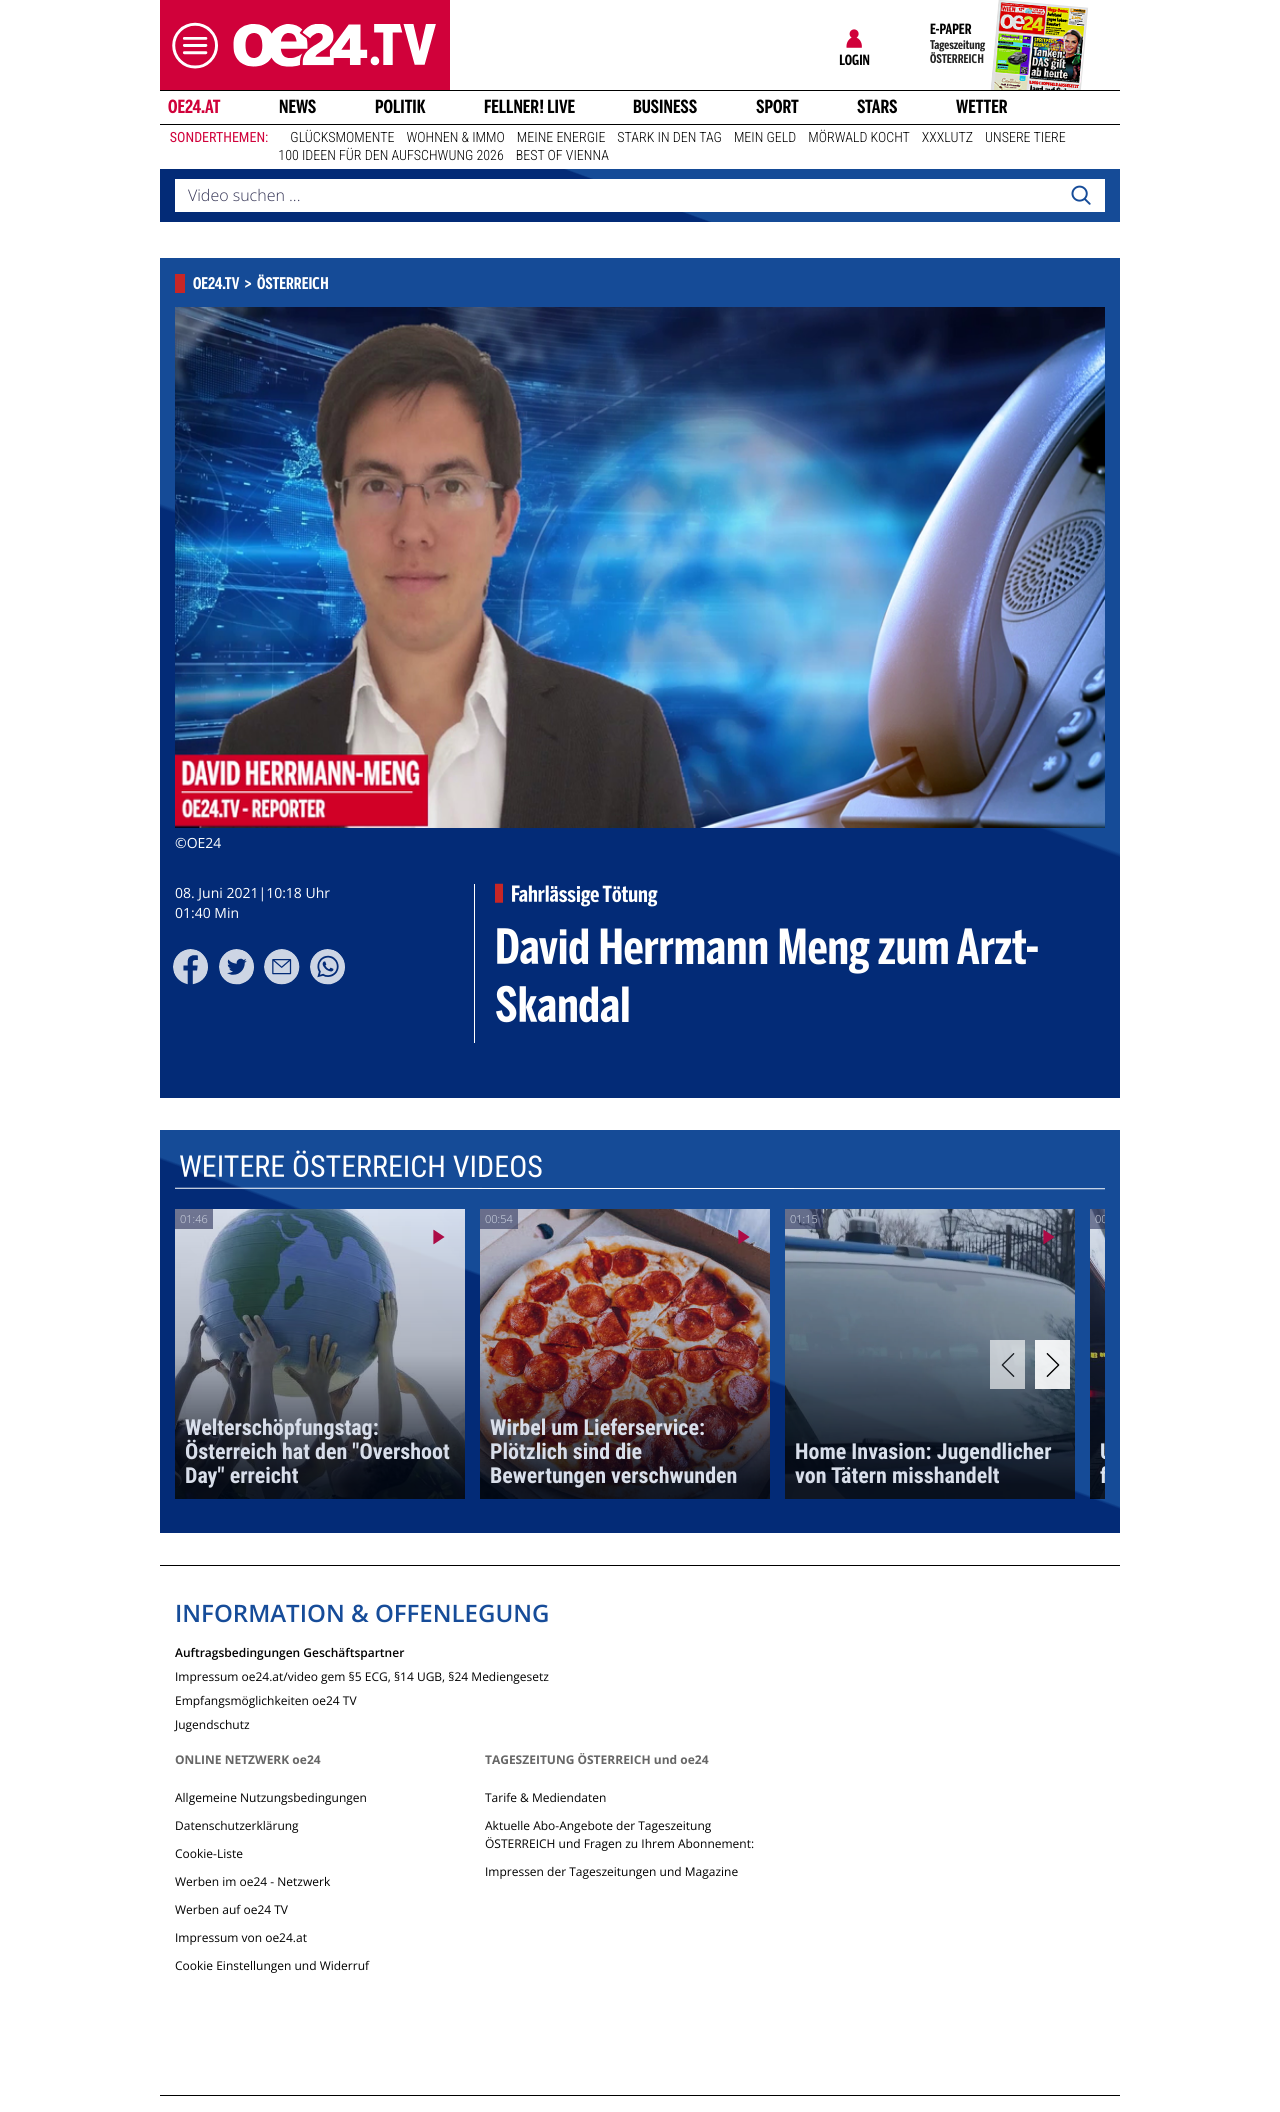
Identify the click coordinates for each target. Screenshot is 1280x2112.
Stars (877, 107)
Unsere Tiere (1025, 138)
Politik (400, 107)
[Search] (1081, 196)
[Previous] (1007, 1364)
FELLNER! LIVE (529, 107)
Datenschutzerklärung (237, 1825)
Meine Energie (561, 138)
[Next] (1052, 1364)
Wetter (982, 107)
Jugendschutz (212, 1723)
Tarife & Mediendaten (545, 1797)
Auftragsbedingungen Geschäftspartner (289, 1651)
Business (665, 107)
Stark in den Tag (669, 138)
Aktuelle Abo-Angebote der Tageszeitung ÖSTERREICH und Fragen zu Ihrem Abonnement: (619, 1834)
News (297, 107)
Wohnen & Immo (455, 138)
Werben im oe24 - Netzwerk (252, 1881)
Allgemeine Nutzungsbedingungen (271, 1797)
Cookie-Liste (209, 1853)
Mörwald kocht (859, 138)
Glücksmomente (342, 138)
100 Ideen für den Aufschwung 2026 (390, 156)
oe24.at (194, 107)
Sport (777, 107)
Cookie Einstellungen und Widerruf (272, 1965)
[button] (190, 45)
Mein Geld (765, 138)
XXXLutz (947, 138)
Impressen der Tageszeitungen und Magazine (611, 1871)
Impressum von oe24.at (241, 1937)
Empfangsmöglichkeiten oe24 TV (266, 1699)
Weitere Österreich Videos (361, 1167)
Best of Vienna (562, 156)
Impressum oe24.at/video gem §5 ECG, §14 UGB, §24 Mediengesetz (362, 1675)
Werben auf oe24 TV (231, 1909)
